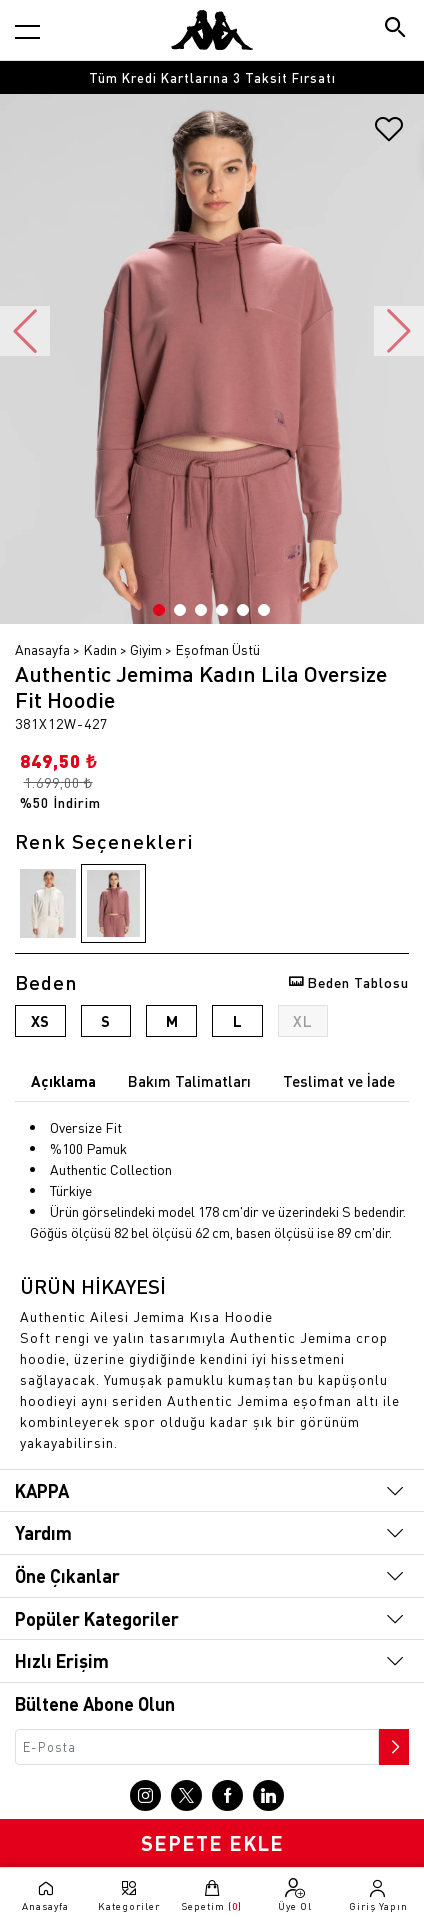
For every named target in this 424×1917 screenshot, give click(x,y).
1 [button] (159, 610)
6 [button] (264, 610)
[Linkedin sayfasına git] (268, 1795)
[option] (212, 77)
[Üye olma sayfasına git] (295, 1895)
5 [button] (243, 610)
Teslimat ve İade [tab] (339, 1081)
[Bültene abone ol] (392, 1742)
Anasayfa (42, 649)
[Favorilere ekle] (389, 136)
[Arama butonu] (396, 29)
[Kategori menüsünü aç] (27, 31)
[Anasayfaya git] (212, 30)
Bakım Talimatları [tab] (189, 1081)
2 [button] (180, 610)
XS (40, 1021)
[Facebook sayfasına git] (227, 1795)
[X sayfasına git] (186, 1795)
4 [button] (222, 610)
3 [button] (201, 610)
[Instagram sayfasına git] (145, 1795)
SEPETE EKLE (212, 1843)
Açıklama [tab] (63, 1081)
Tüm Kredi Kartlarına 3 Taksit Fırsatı (212, 77)
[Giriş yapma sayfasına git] (378, 1895)
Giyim (146, 649)
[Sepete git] (211, 1895)
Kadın (100, 649)
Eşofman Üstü (217, 649)
